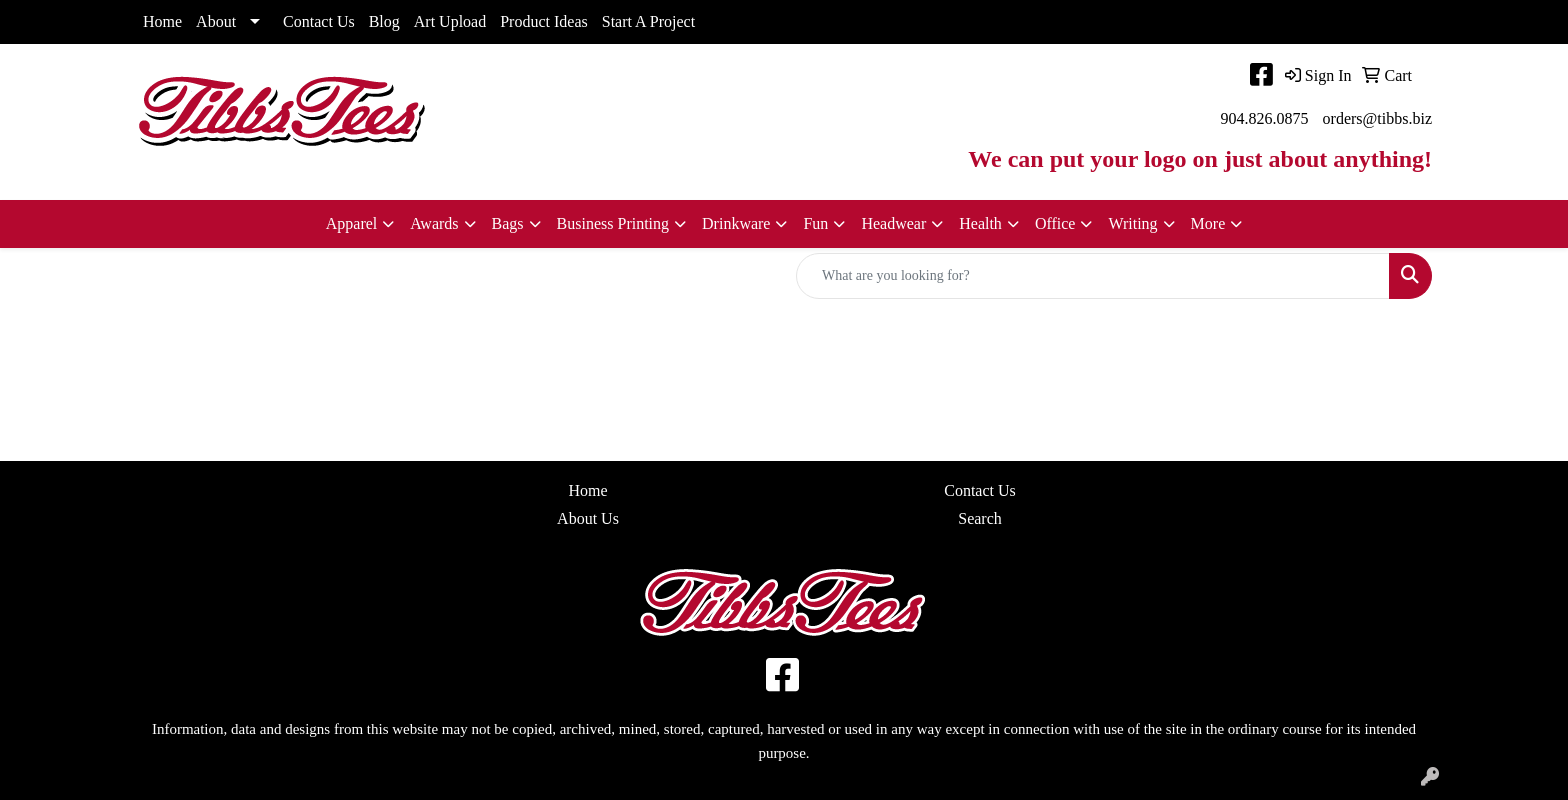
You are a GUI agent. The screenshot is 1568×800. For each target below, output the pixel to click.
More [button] (1208, 223)
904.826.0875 (1265, 118)
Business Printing (613, 223)
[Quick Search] (1093, 276)
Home (162, 21)
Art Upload (450, 21)
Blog (384, 21)
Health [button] (980, 223)
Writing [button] (1132, 223)
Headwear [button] (893, 223)
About (216, 21)
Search (980, 518)
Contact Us (319, 21)
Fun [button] (815, 223)
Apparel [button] (352, 223)
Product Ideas (544, 21)
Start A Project (648, 21)
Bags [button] (508, 223)
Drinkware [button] (736, 223)
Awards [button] (434, 223)
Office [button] (1055, 223)
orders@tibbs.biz (1377, 118)
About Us (588, 518)
